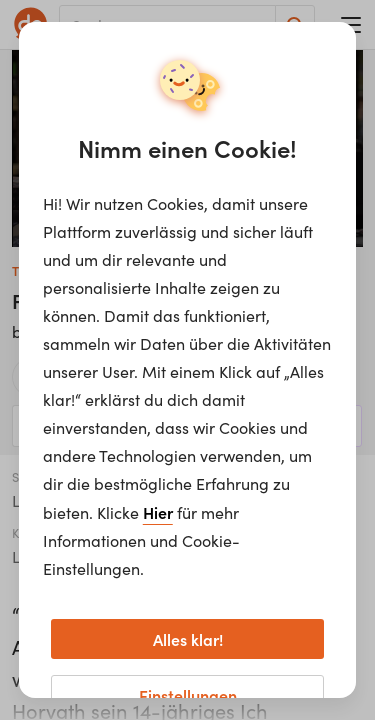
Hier (158, 512)
